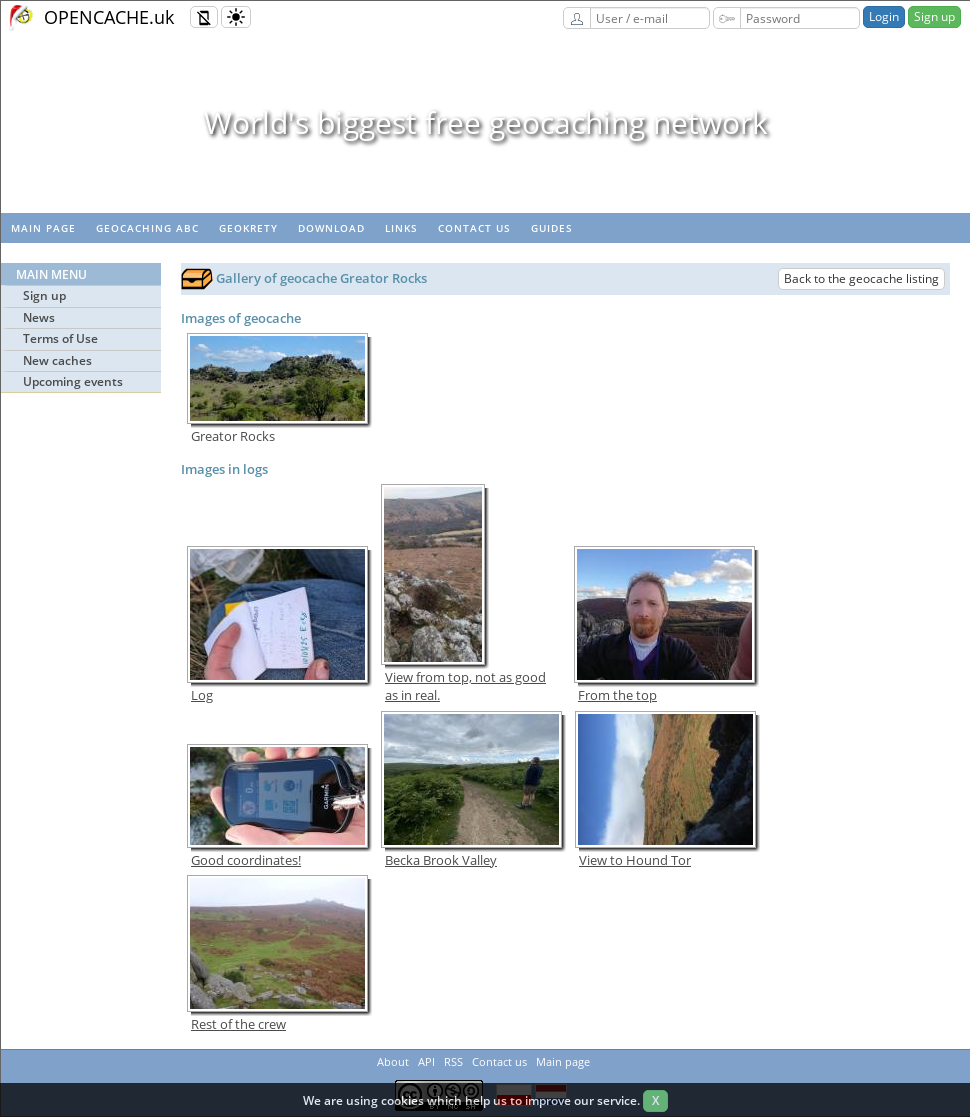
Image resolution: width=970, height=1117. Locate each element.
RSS (453, 1061)
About (393, 1061)
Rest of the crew (238, 1024)
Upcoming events (73, 381)
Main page (43, 228)
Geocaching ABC (147, 228)
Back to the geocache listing (861, 278)
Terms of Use (60, 338)
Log (202, 695)
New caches (57, 360)
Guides (552, 228)
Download (331, 228)
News (39, 317)
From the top (617, 695)
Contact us (474, 228)
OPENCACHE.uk (109, 17)
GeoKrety (248, 228)
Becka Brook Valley (441, 860)
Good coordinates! (246, 860)
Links (401, 228)
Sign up (934, 16)
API (426, 1061)
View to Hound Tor (635, 860)
